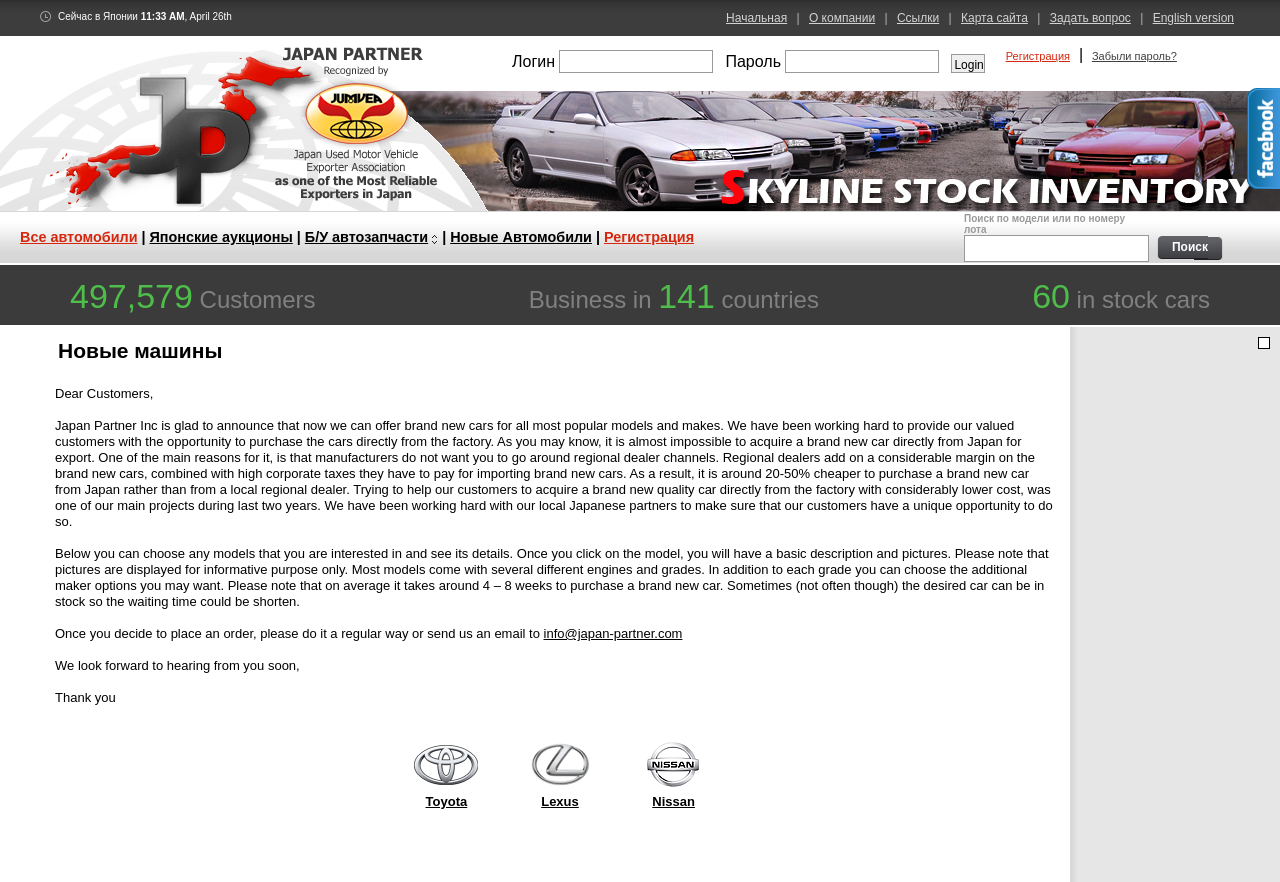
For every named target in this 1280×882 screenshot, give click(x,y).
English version (1193, 18)
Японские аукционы (221, 237)
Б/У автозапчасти (366, 237)
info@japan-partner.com (613, 633)
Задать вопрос (1090, 18)
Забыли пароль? (1134, 56)
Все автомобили (79, 237)
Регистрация (1038, 56)
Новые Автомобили (521, 237)
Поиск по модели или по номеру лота (1054, 237)
